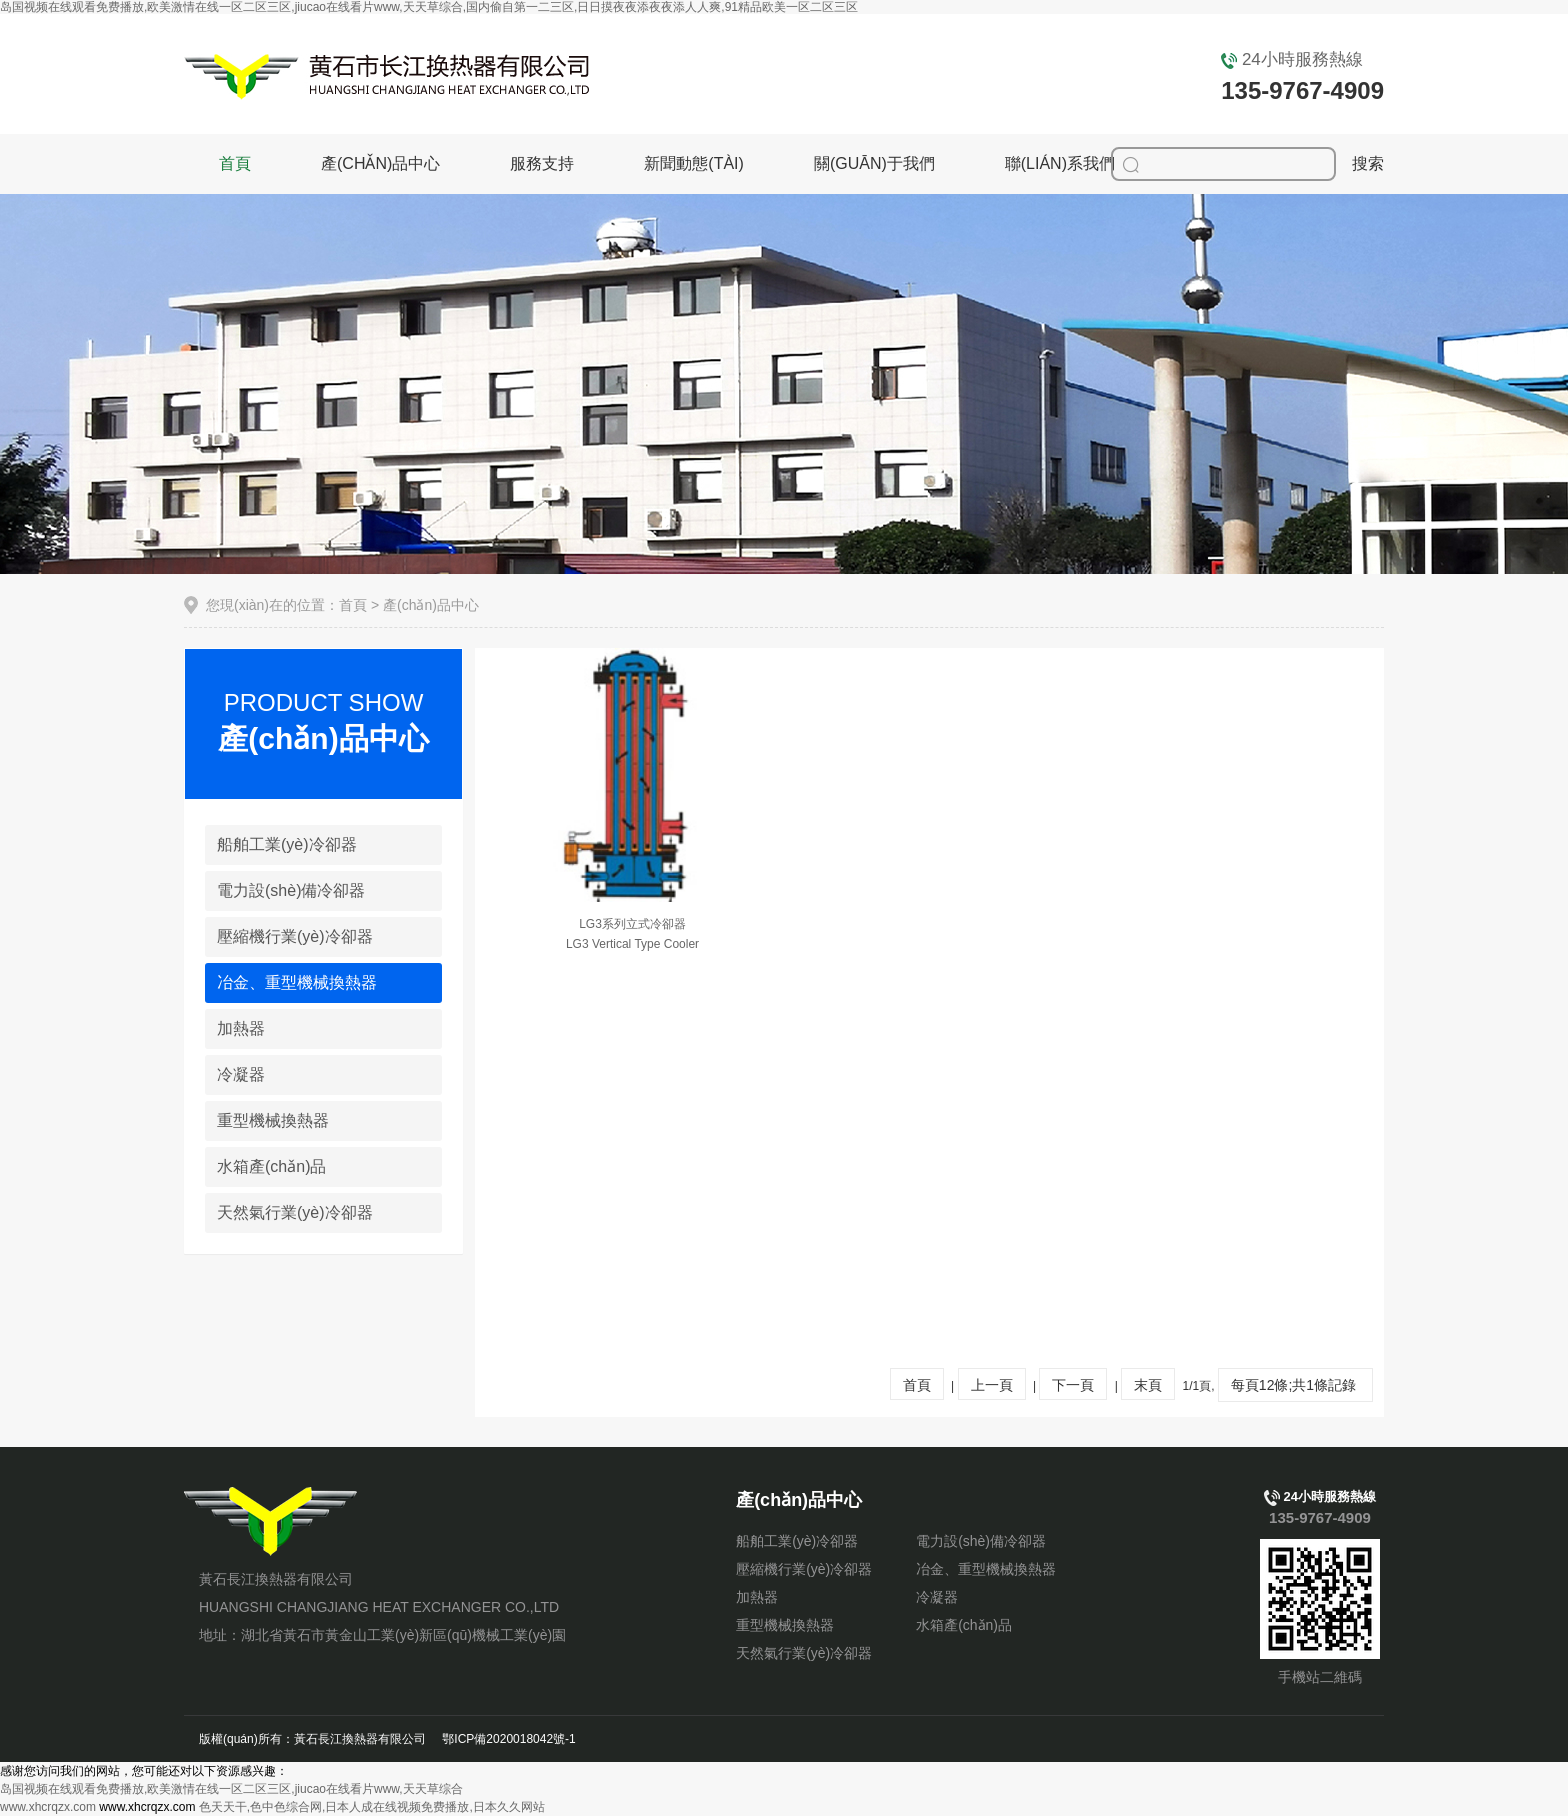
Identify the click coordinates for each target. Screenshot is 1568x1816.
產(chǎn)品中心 (380, 163)
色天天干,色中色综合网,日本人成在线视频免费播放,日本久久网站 (372, 1807)
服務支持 (542, 163)
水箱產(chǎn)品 (271, 1166)
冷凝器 (241, 1074)
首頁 (235, 163)
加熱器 (241, 1028)
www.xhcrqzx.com (48, 1807)
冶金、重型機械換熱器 (297, 982)
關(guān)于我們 (874, 163)
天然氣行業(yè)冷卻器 (295, 1212)
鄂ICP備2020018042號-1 (508, 1739)
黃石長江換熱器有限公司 (273, 1521)
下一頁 (1073, 1385)
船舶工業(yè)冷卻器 (287, 844)
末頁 (1148, 1385)
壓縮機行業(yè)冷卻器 (295, 936)
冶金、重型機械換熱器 (986, 1569)
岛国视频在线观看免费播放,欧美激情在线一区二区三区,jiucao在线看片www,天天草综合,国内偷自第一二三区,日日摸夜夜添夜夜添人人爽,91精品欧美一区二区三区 (429, 7)
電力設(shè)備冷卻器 (291, 890)
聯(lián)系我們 (1060, 163)
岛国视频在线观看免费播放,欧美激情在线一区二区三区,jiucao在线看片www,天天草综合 (231, 1789)
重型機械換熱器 (273, 1120)
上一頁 (992, 1385)
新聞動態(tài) (694, 163)
